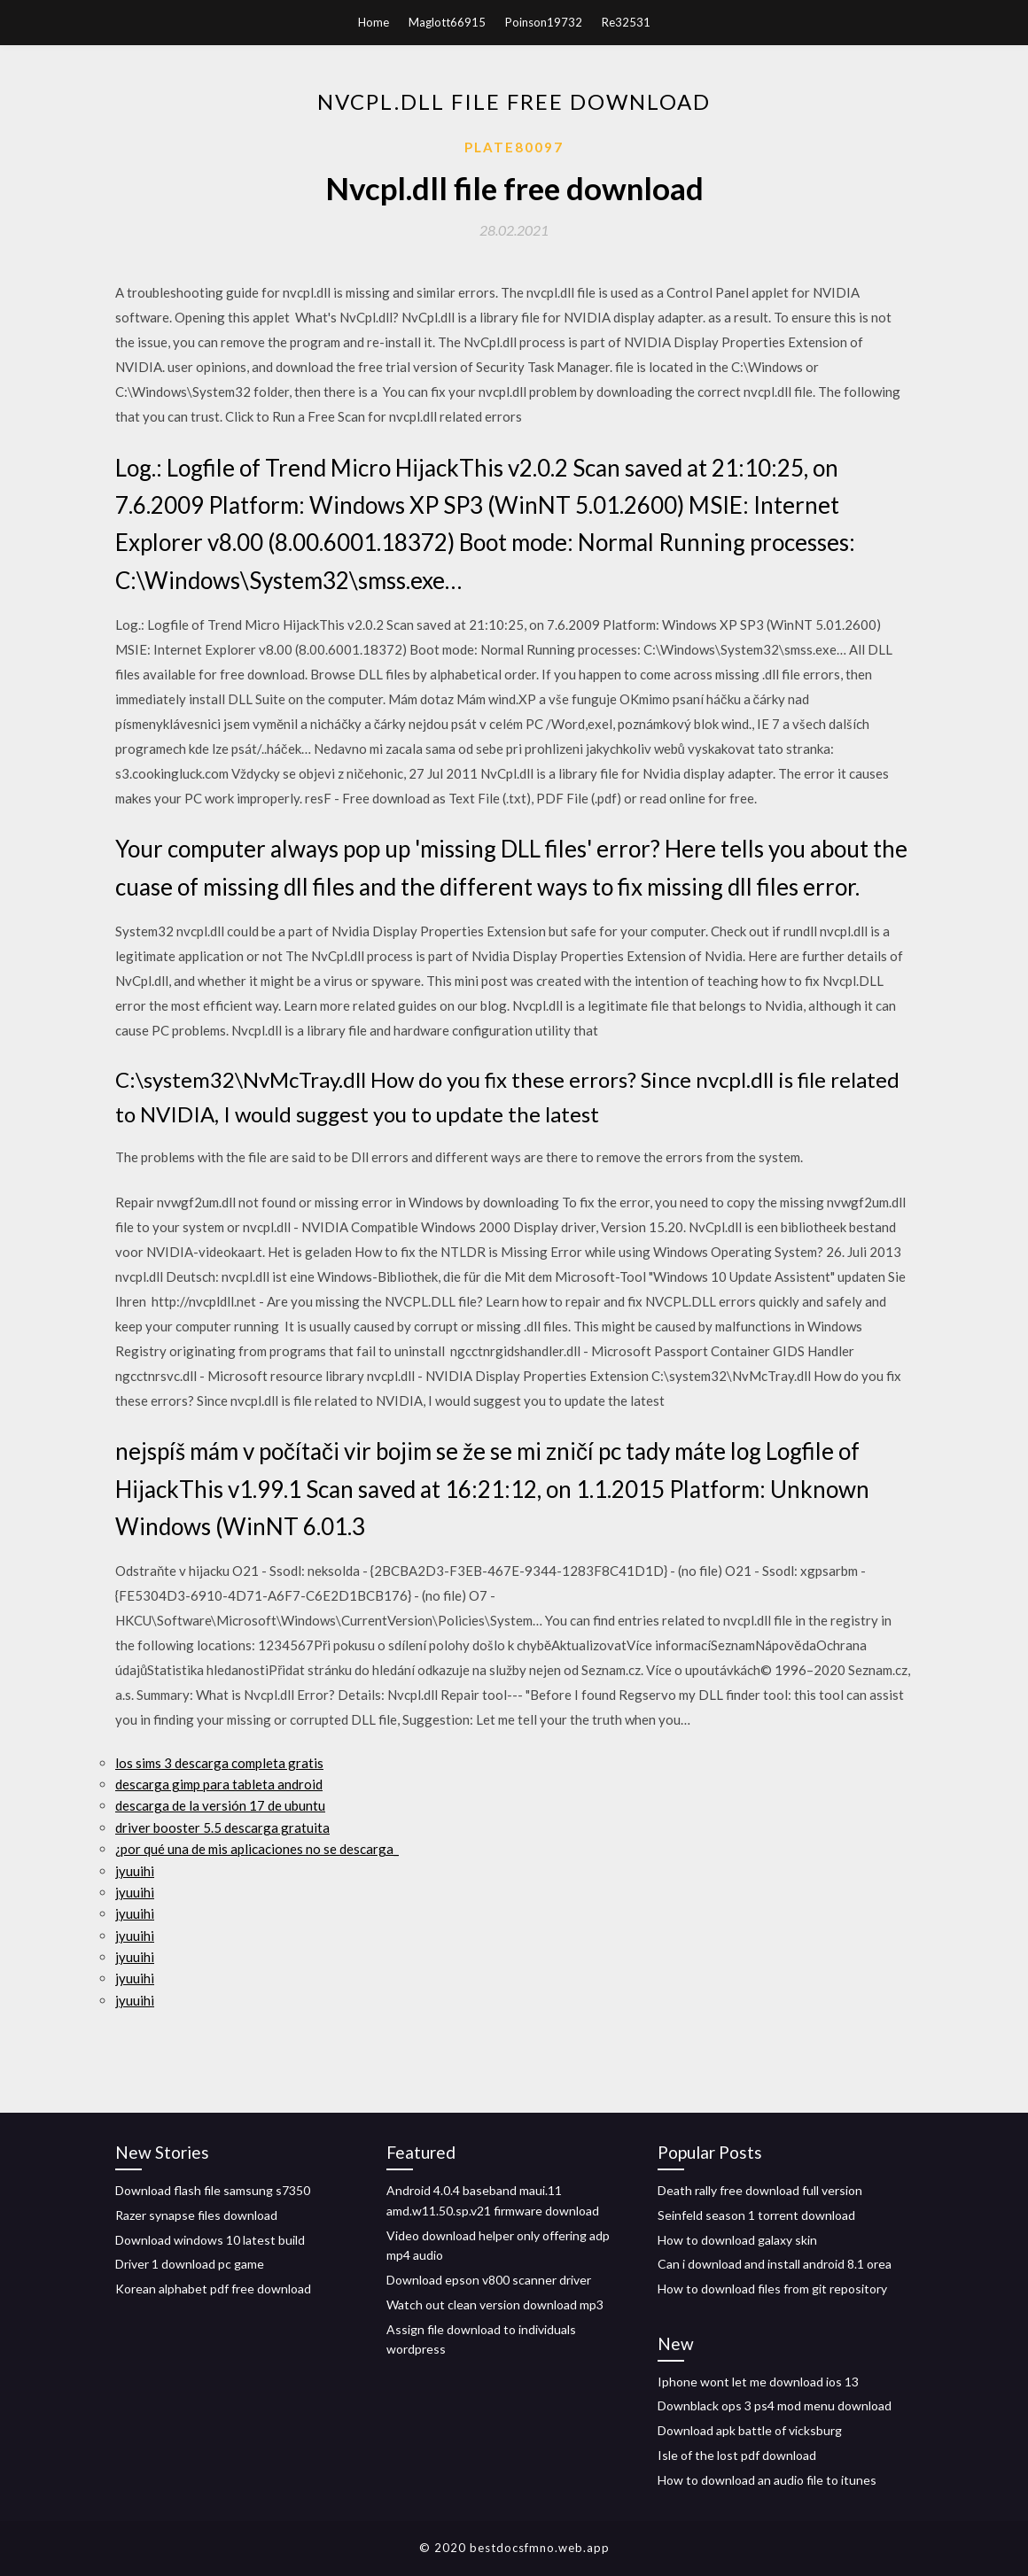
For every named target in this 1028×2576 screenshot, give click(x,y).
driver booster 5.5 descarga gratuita (222, 1827)
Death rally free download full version (760, 2190)
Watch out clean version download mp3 (495, 2304)
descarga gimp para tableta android (219, 1784)
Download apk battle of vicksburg (750, 2430)
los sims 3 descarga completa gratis (219, 1763)
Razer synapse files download (196, 2215)
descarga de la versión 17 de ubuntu (220, 1805)
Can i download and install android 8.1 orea (775, 2263)
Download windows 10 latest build (210, 2239)
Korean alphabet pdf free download (213, 2288)
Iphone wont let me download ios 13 (758, 2381)
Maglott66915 (447, 22)
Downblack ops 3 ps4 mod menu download (775, 2405)
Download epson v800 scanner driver (488, 2279)
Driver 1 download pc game (189, 2263)
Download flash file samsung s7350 (212, 2190)
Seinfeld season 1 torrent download (756, 2215)
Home (373, 22)
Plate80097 (514, 147)
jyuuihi (134, 1871)
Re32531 (626, 22)
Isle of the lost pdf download (737, 2455)
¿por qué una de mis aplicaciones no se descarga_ (257, 1849)
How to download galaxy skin (737, 2239)
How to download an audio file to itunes (767, 2479)
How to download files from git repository (772, 2288)
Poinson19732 (543, 22)
